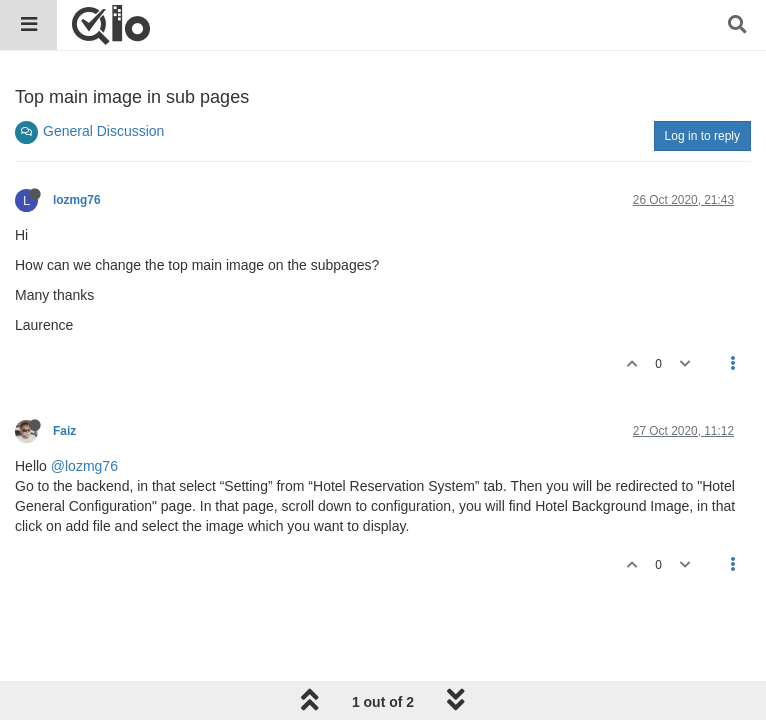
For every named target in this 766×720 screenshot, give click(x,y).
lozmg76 (77, 200)
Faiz (64, 431)
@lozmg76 (84, 466)
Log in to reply (702, 136)
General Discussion (103, 131)
